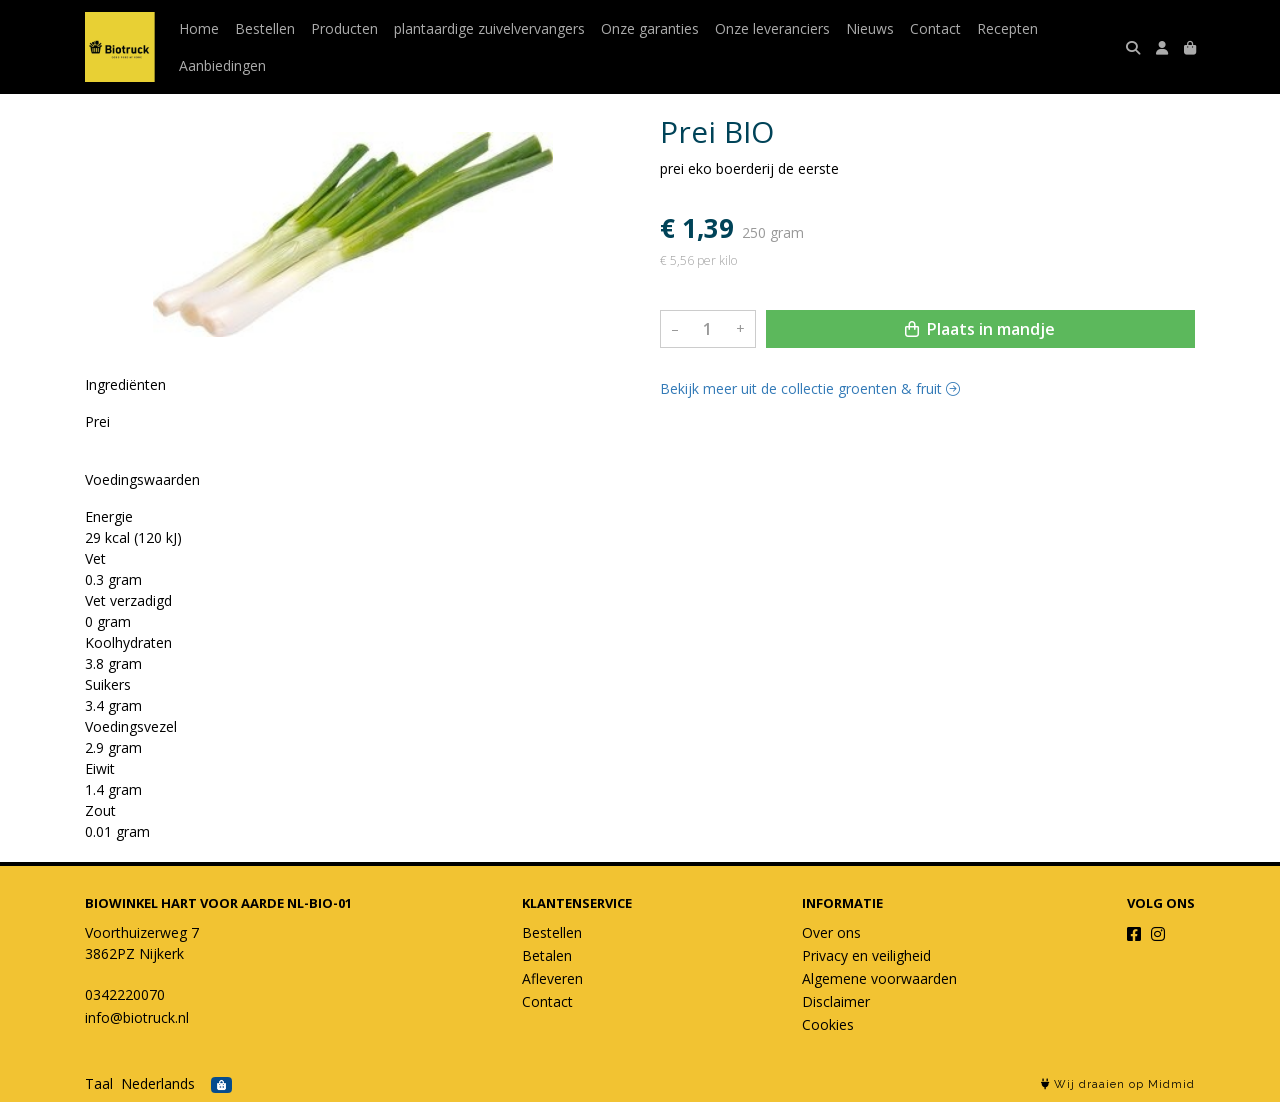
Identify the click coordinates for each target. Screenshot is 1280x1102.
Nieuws (870, 28)
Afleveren (552, 978)
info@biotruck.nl (137, 1017)
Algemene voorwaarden (879, 978)
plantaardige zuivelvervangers (489, 28)
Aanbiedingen (222, 65)
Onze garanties (650, 28)
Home (199, 28)
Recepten (1007, 28)
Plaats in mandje (980, 329)
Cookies (828, 1024)
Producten (344, 28)
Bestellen (265, 28)
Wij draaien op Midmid (1118, 1084)
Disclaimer (836, 1001)
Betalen (547, 955)
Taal (99, 1083)
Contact (935, 28)
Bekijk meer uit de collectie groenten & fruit (810, 388)
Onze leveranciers (772, 28)
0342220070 (125, 994)
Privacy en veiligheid (866, 955)
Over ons (831, 932)
